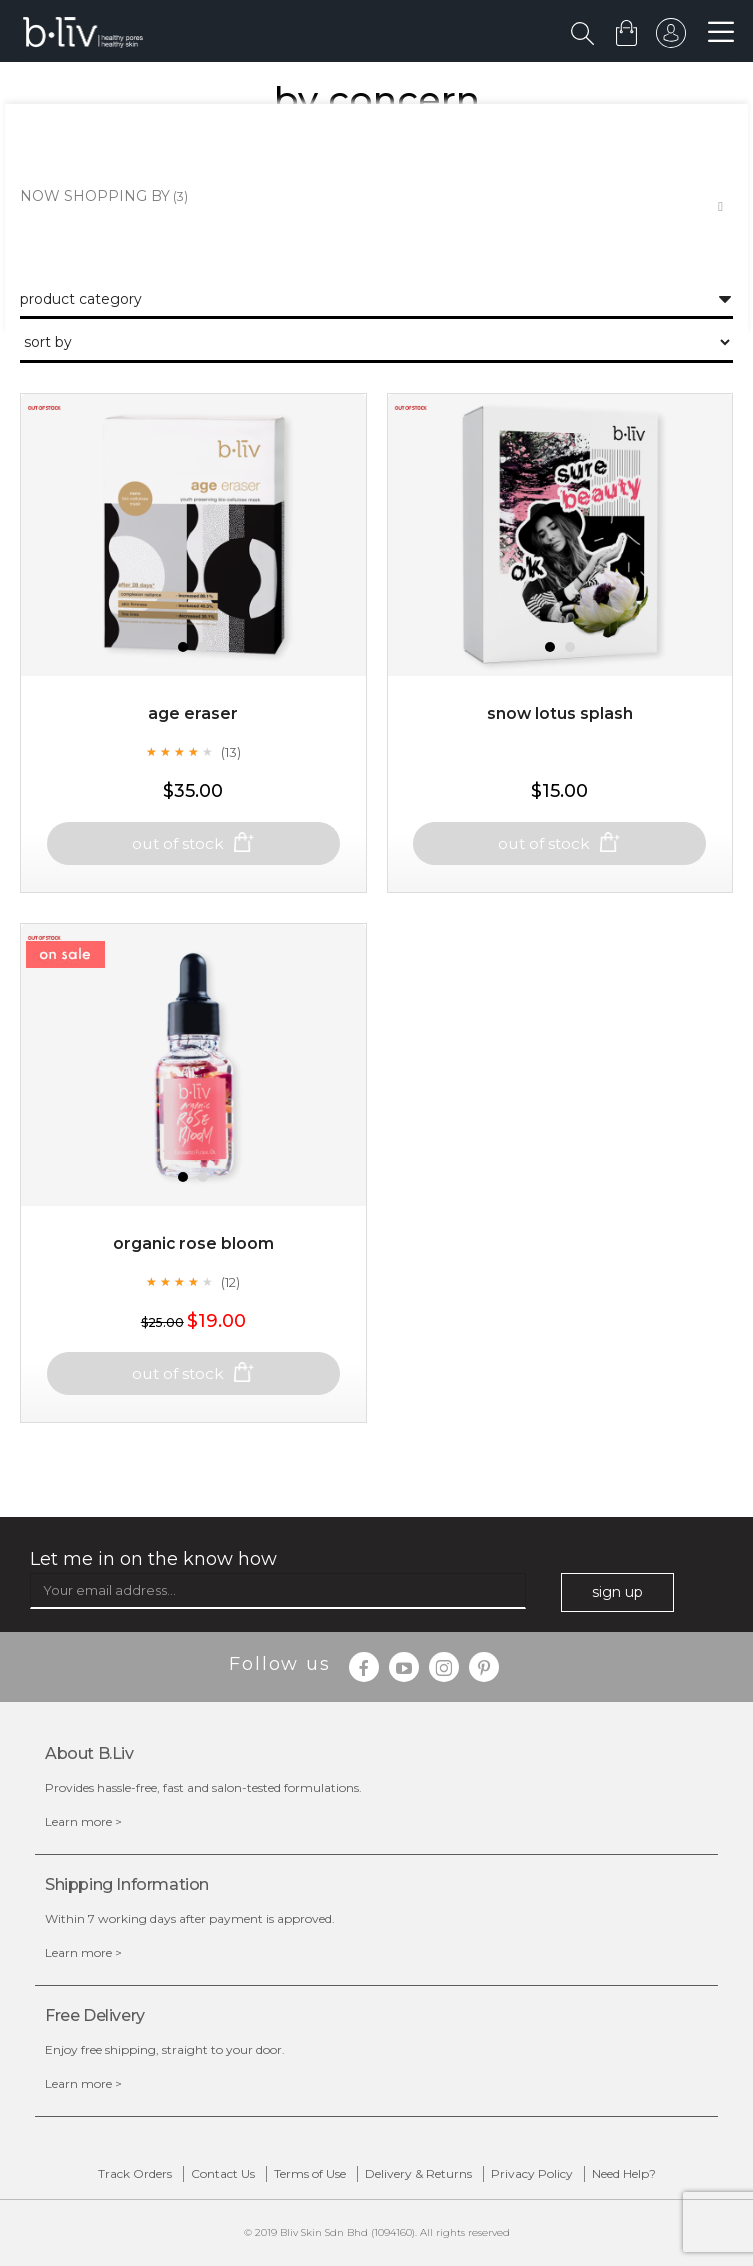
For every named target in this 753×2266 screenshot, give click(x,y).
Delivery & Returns (418, 2173)
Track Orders (135, 2173)
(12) (230, 1299)
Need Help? (624, 2173)
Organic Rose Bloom (193, 1261)
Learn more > (83, 1821)
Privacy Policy (532, 2173)
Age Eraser (193, 731)
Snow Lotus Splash (559, 731)
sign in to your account (670, 38)
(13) (231, 769)
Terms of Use (310, 2173)
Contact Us (223, 2173)
